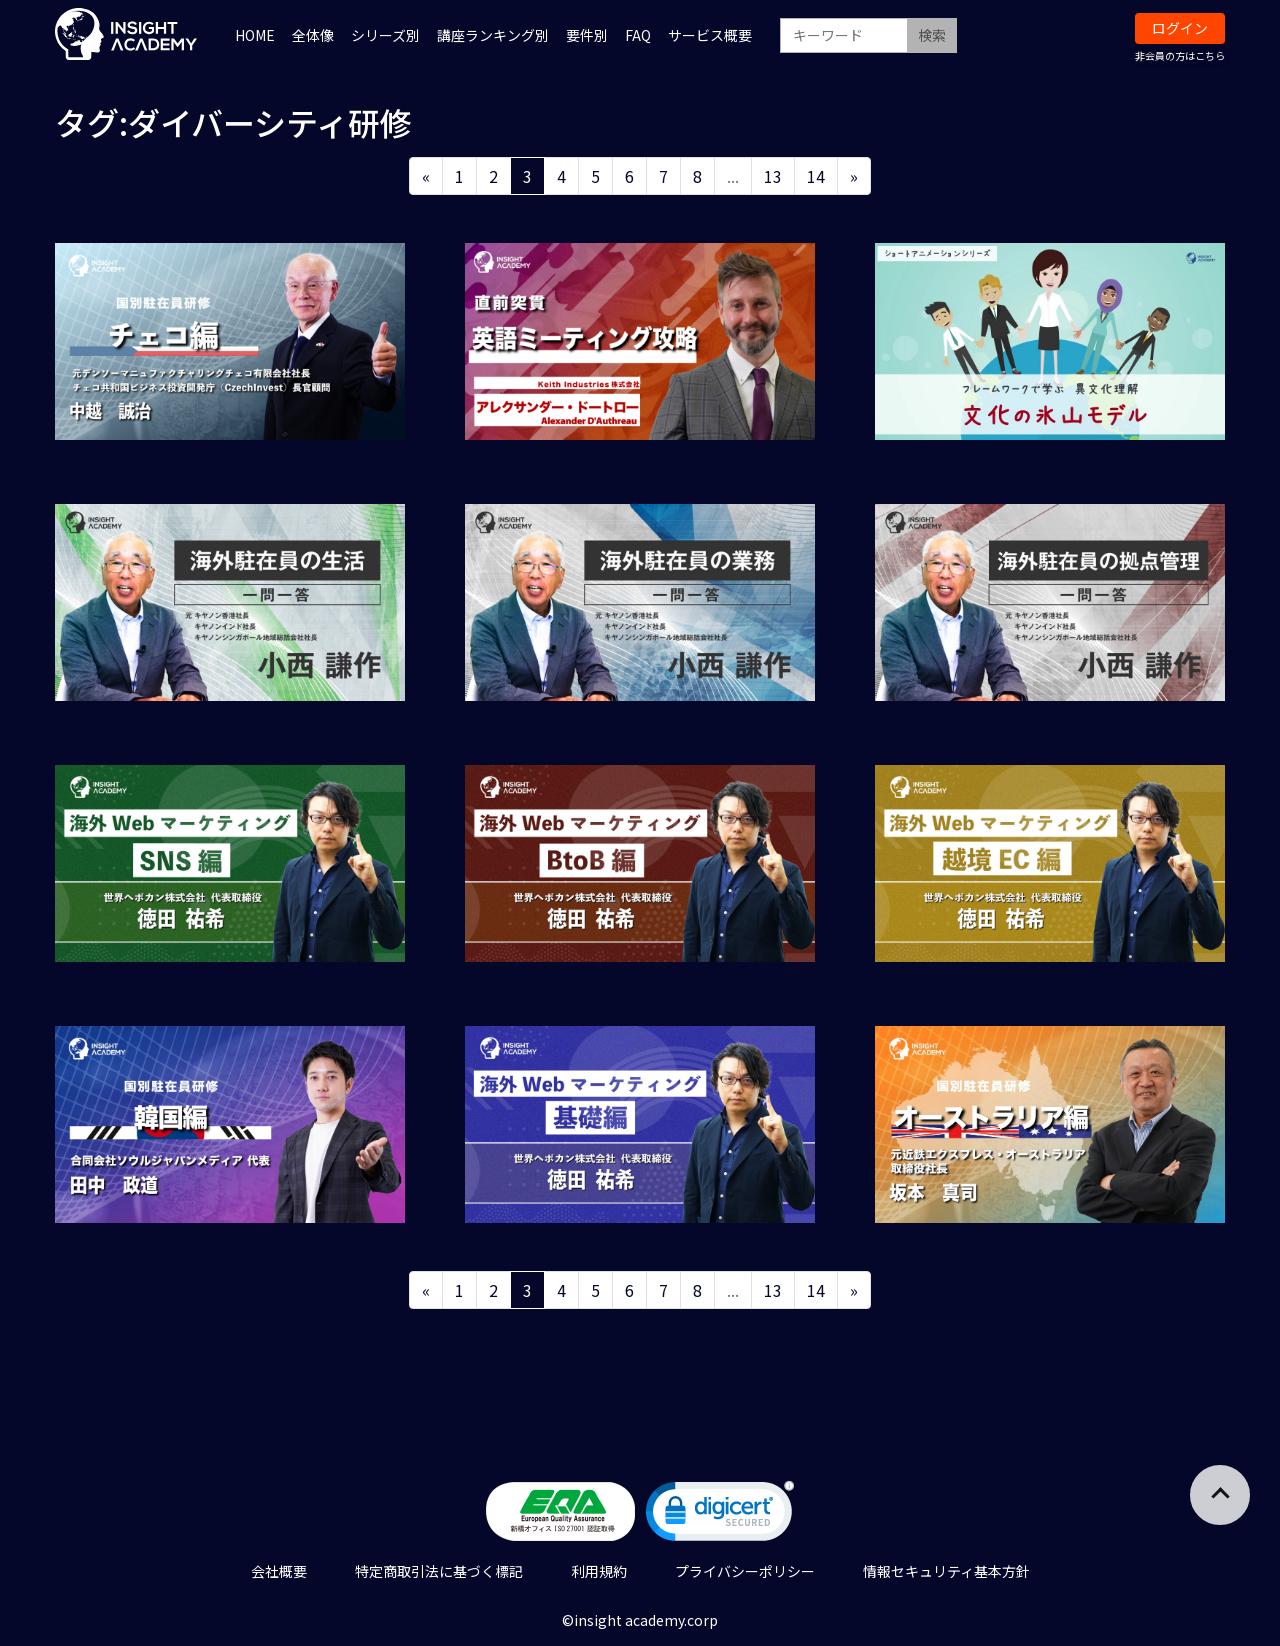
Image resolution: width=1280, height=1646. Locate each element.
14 (816, 176)
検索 (932, 35)
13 (773, 176)
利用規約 (599, 1571)
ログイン (1180, 28)
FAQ (638, 35)
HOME (255, 35)
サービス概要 (710, 35)
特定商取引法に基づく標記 (439, 1571)
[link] (720, 1515)
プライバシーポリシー (745, 1571)
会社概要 (279, 1571)
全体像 (313, 35)
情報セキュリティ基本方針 (946, 1571)
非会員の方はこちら (1180, 55)
